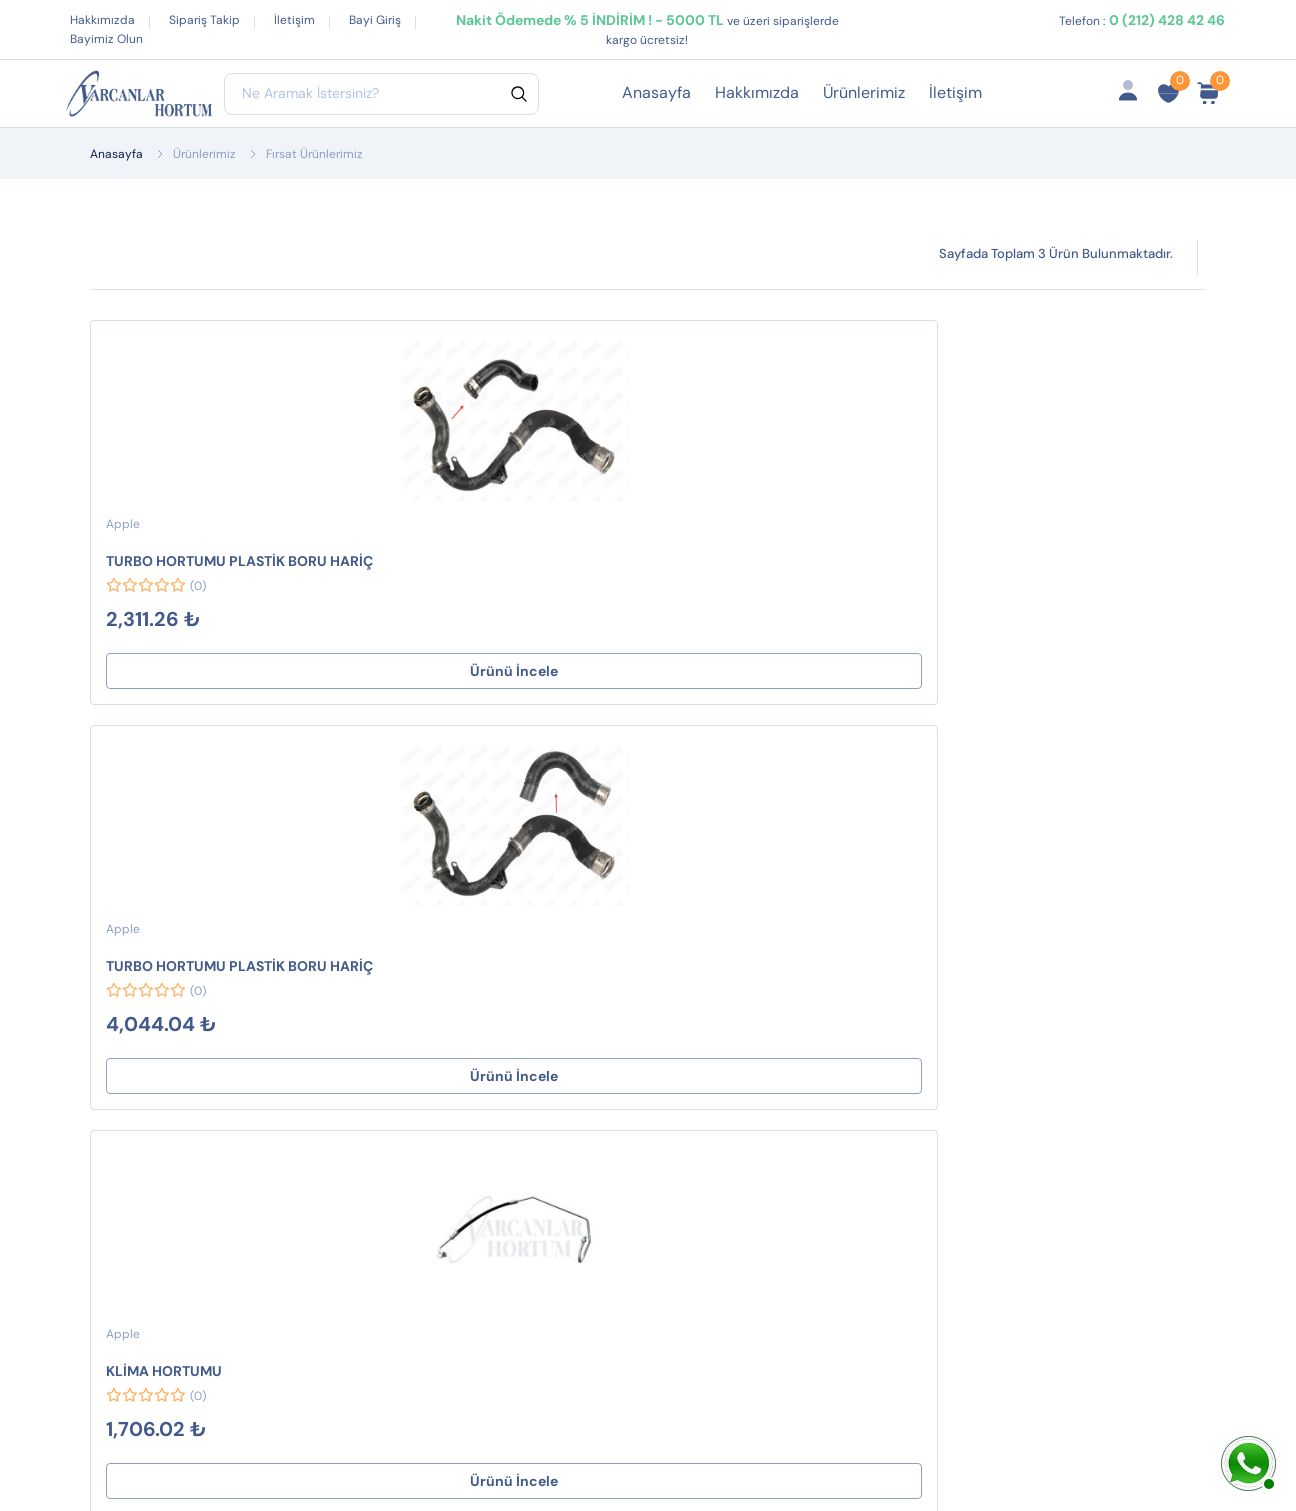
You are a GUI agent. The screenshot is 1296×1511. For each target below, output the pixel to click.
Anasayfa (656, 92)
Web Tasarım (460, 1448)
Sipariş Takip (204, 20)
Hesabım (850, 892)
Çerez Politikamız (672, 1044)
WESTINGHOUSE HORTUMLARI (411, 1032)
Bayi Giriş (375, 20)
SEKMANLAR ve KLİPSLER (442, 924)
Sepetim (848, 924)
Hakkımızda (102, 20)
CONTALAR (392, 892)
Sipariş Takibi (866, 956)
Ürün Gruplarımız (879, 1052)
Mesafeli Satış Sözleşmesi (660, 936)
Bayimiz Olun (106, 39)
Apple (123, 524)
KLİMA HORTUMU (618, 561)
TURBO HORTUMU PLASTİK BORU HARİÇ (178, 561)
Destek (635, 892)
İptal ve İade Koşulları (687, 980)
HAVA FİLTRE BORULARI (436, 956)
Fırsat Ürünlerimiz (882, 988)
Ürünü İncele (194, 671)
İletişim (294, 20)
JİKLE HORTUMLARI (421, 988)
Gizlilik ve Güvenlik (677, 1012)
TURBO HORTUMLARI (427, 1076)
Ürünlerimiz (864, 92)
